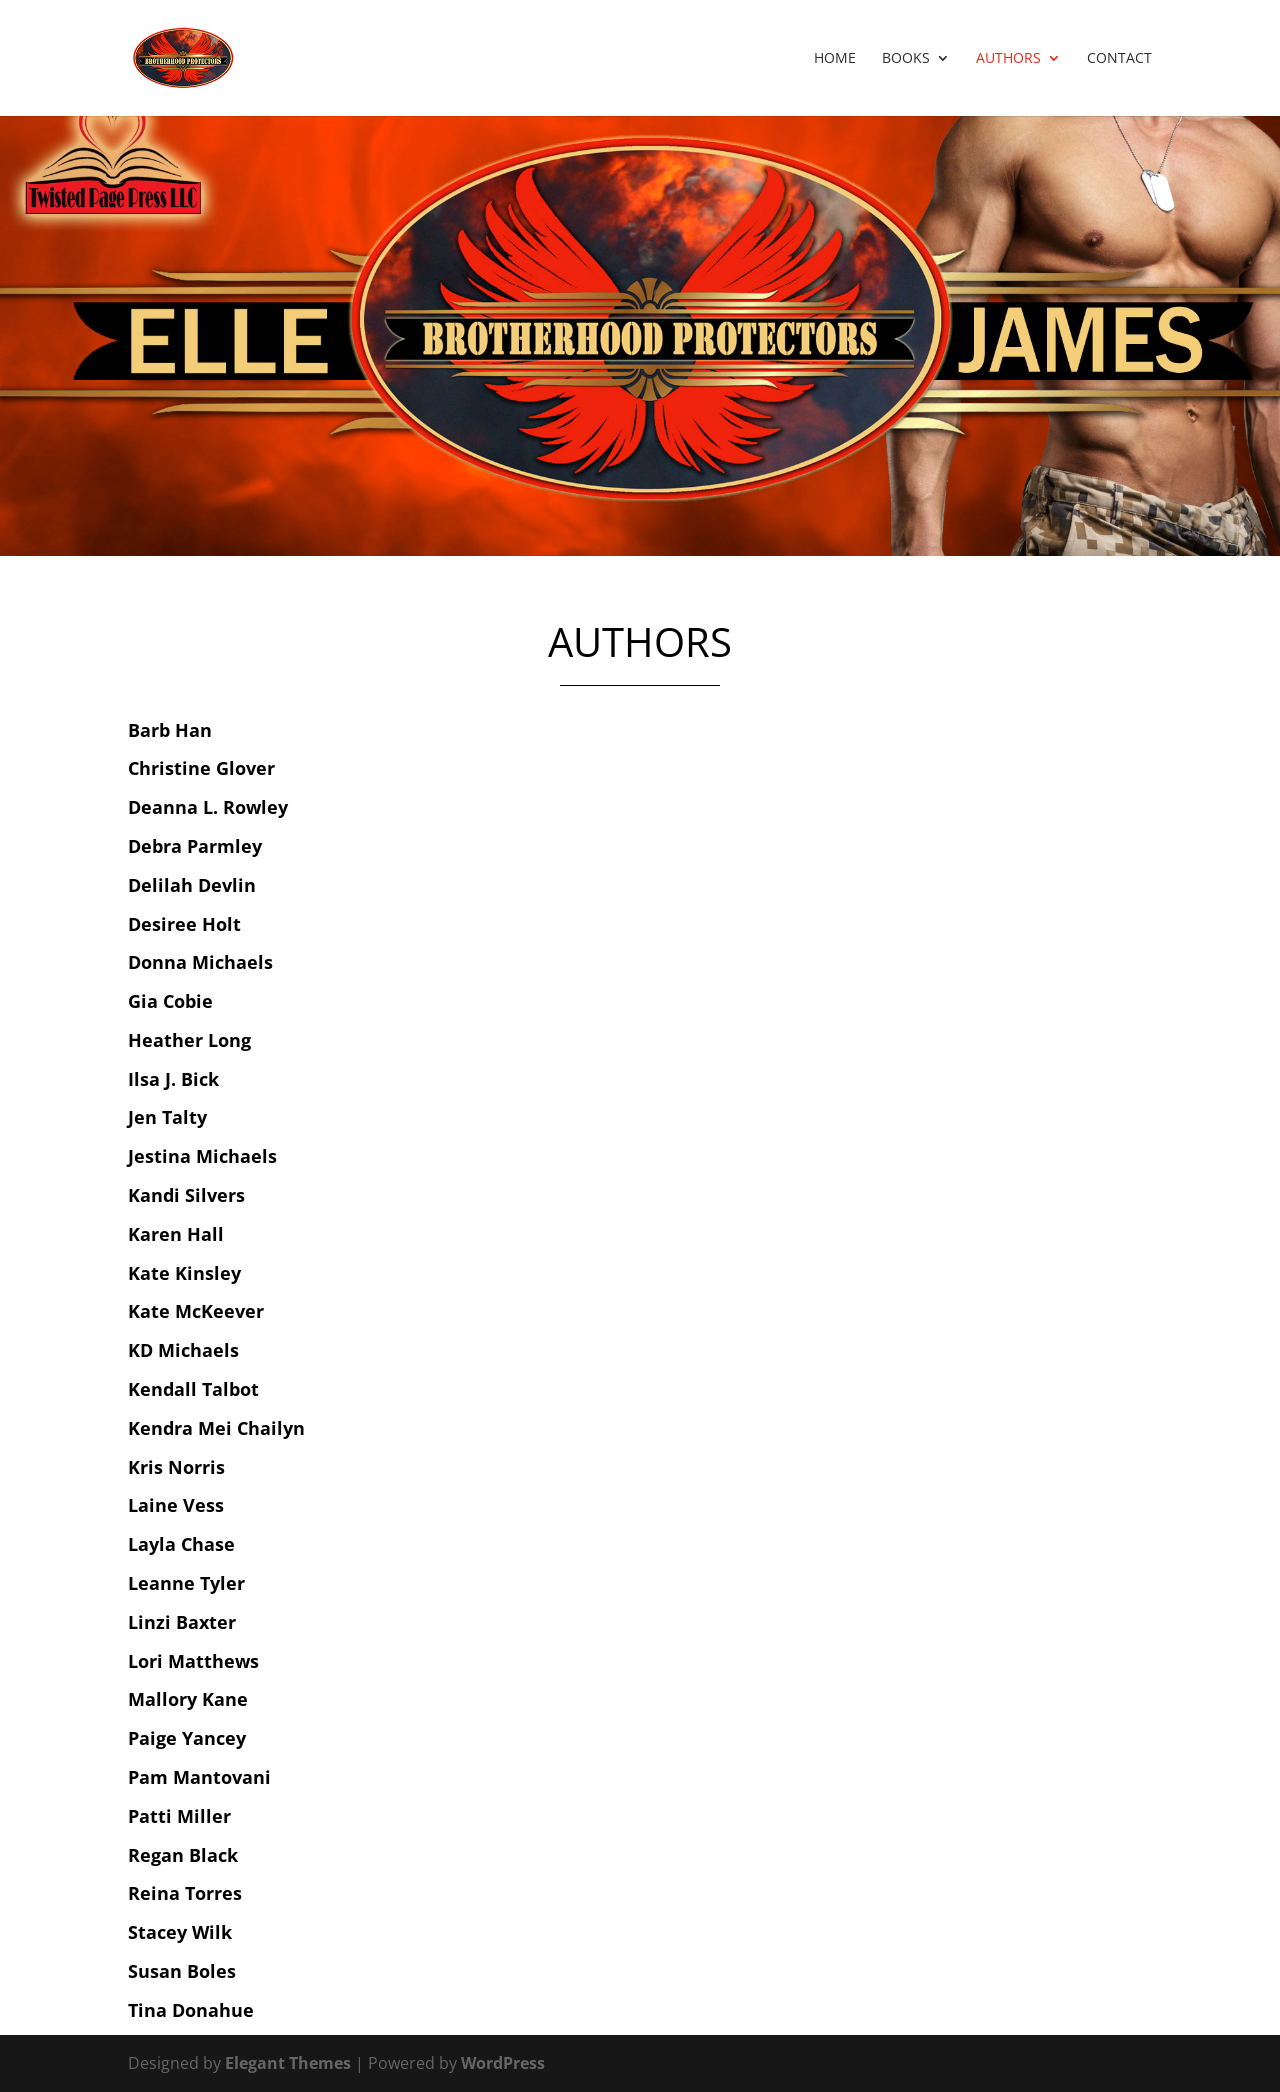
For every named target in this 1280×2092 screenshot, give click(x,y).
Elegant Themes (288, 2063)
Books (906, 59)
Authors (1008, 59)
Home (835, 59)
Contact (1119, 59)
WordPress (503, 2063)
